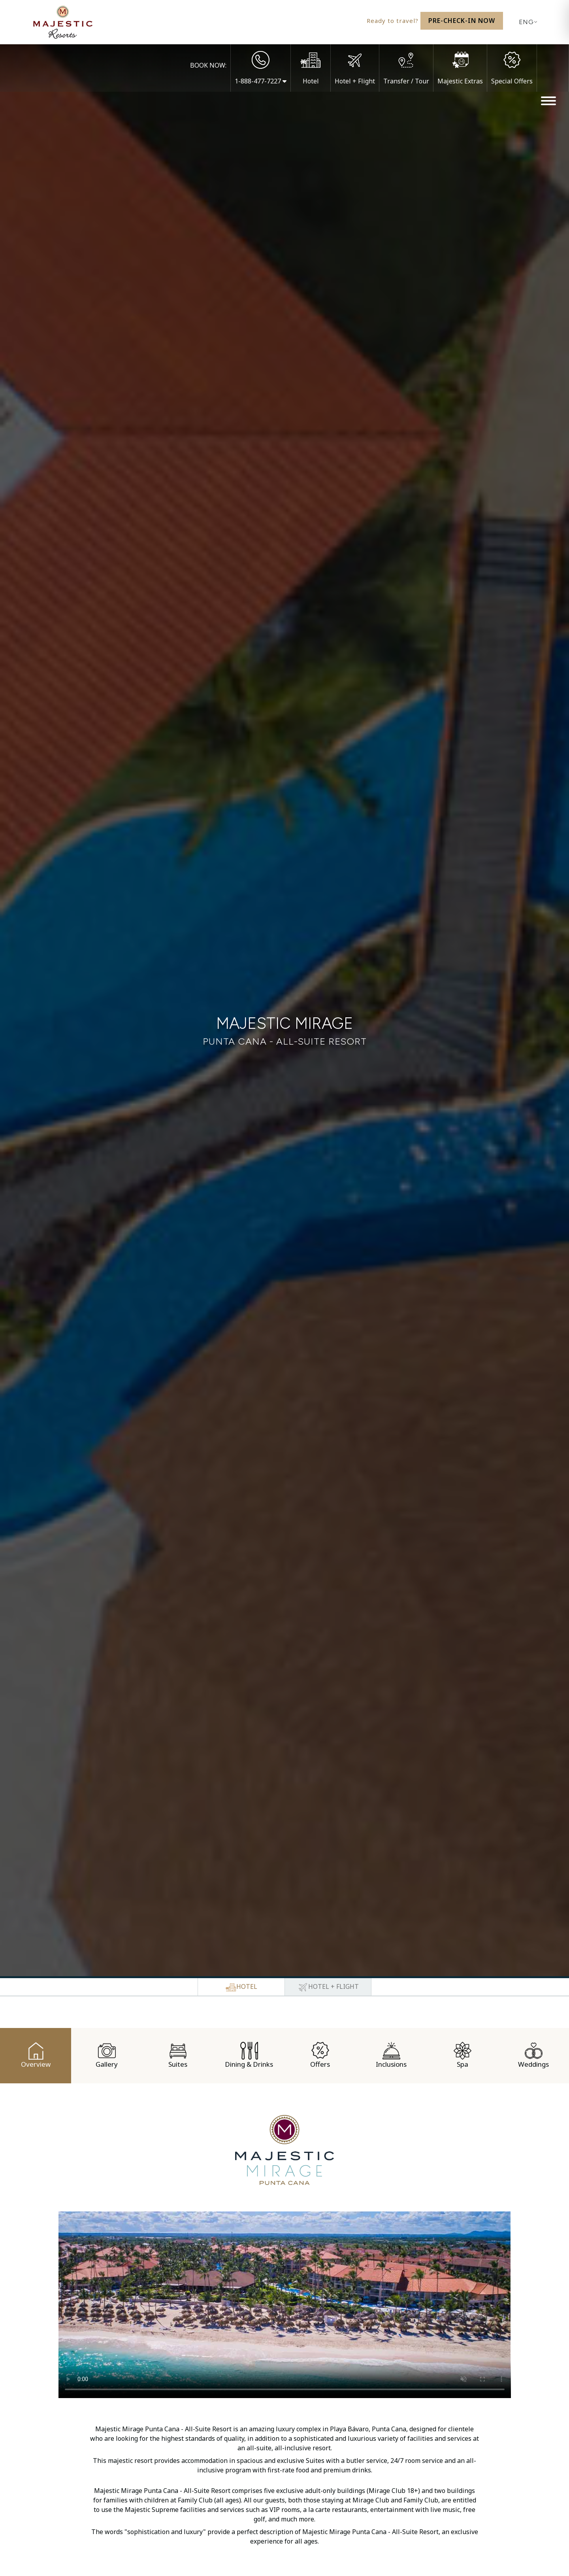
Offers (320, 2055)
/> (284, 2304)
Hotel (311, 81)
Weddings (533, 2055)
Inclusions (391, 2055)
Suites (177, 2055)
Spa (462, 2055)
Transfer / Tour (406, 81)
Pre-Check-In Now (461, 20)
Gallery (107, 2055)
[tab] (241, 1987)
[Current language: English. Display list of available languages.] (526, 22)
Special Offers (512, 81)
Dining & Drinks (249, 2055)
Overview (36, 2055)
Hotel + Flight (355, 81)
